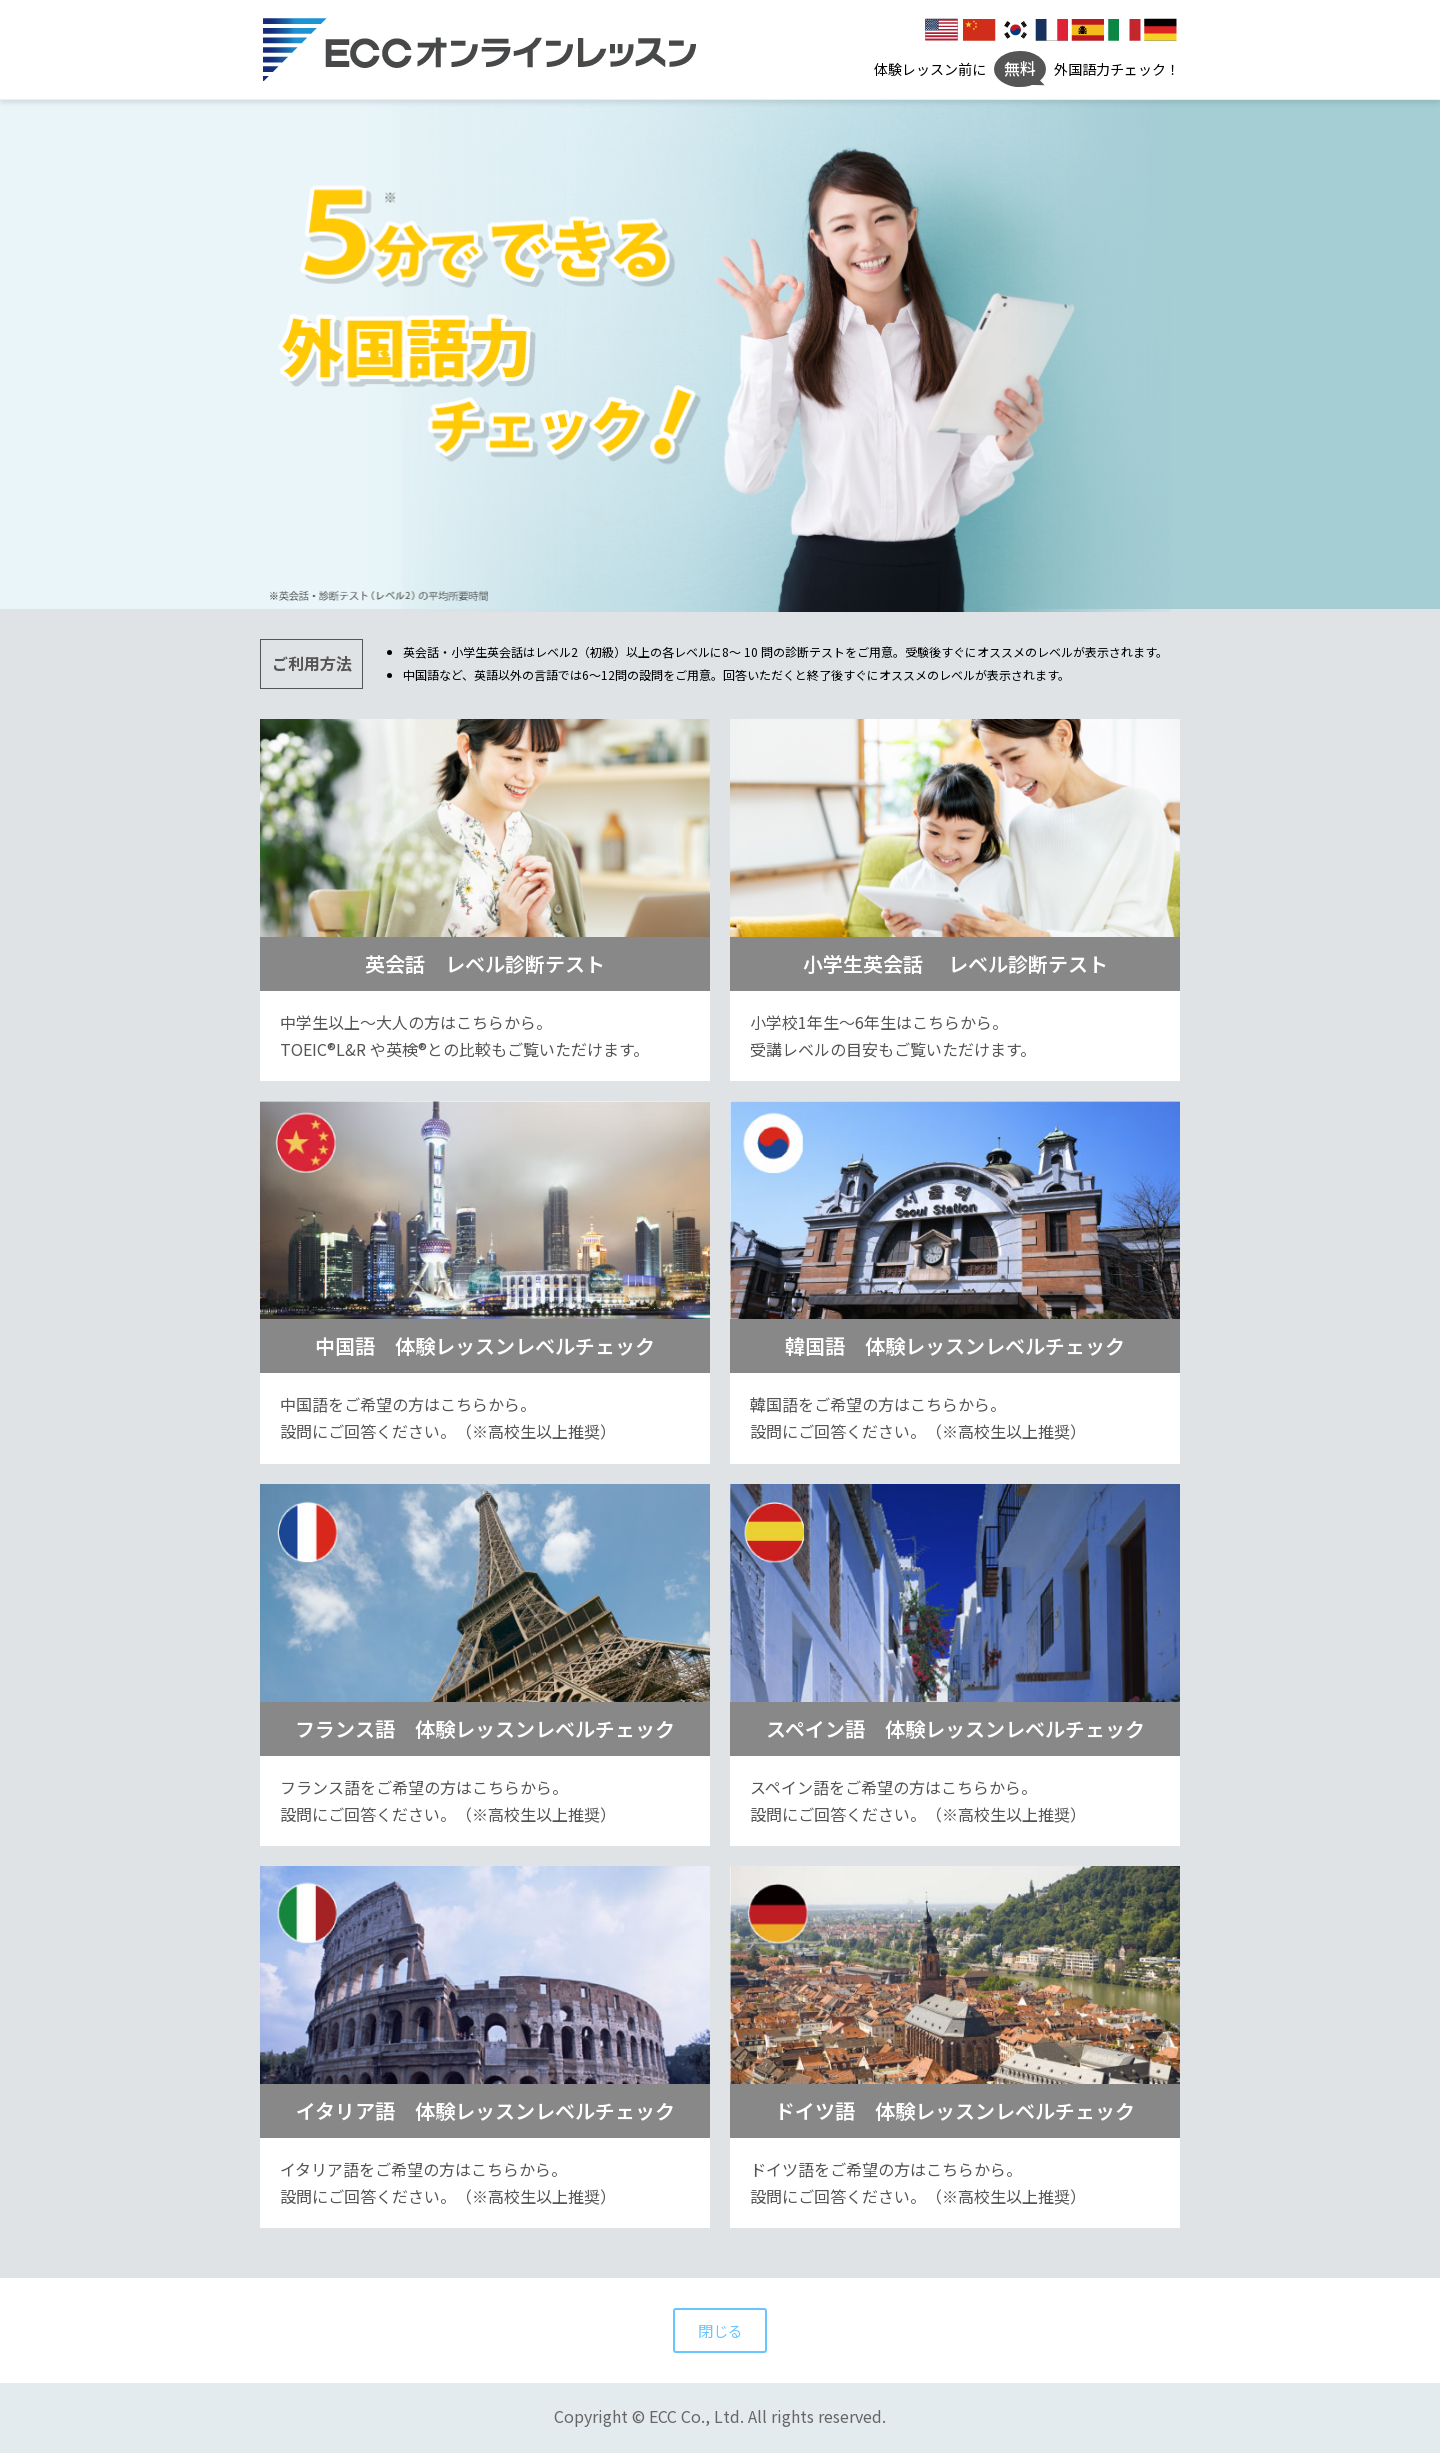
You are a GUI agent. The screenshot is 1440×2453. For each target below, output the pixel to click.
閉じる (720, 2331)
